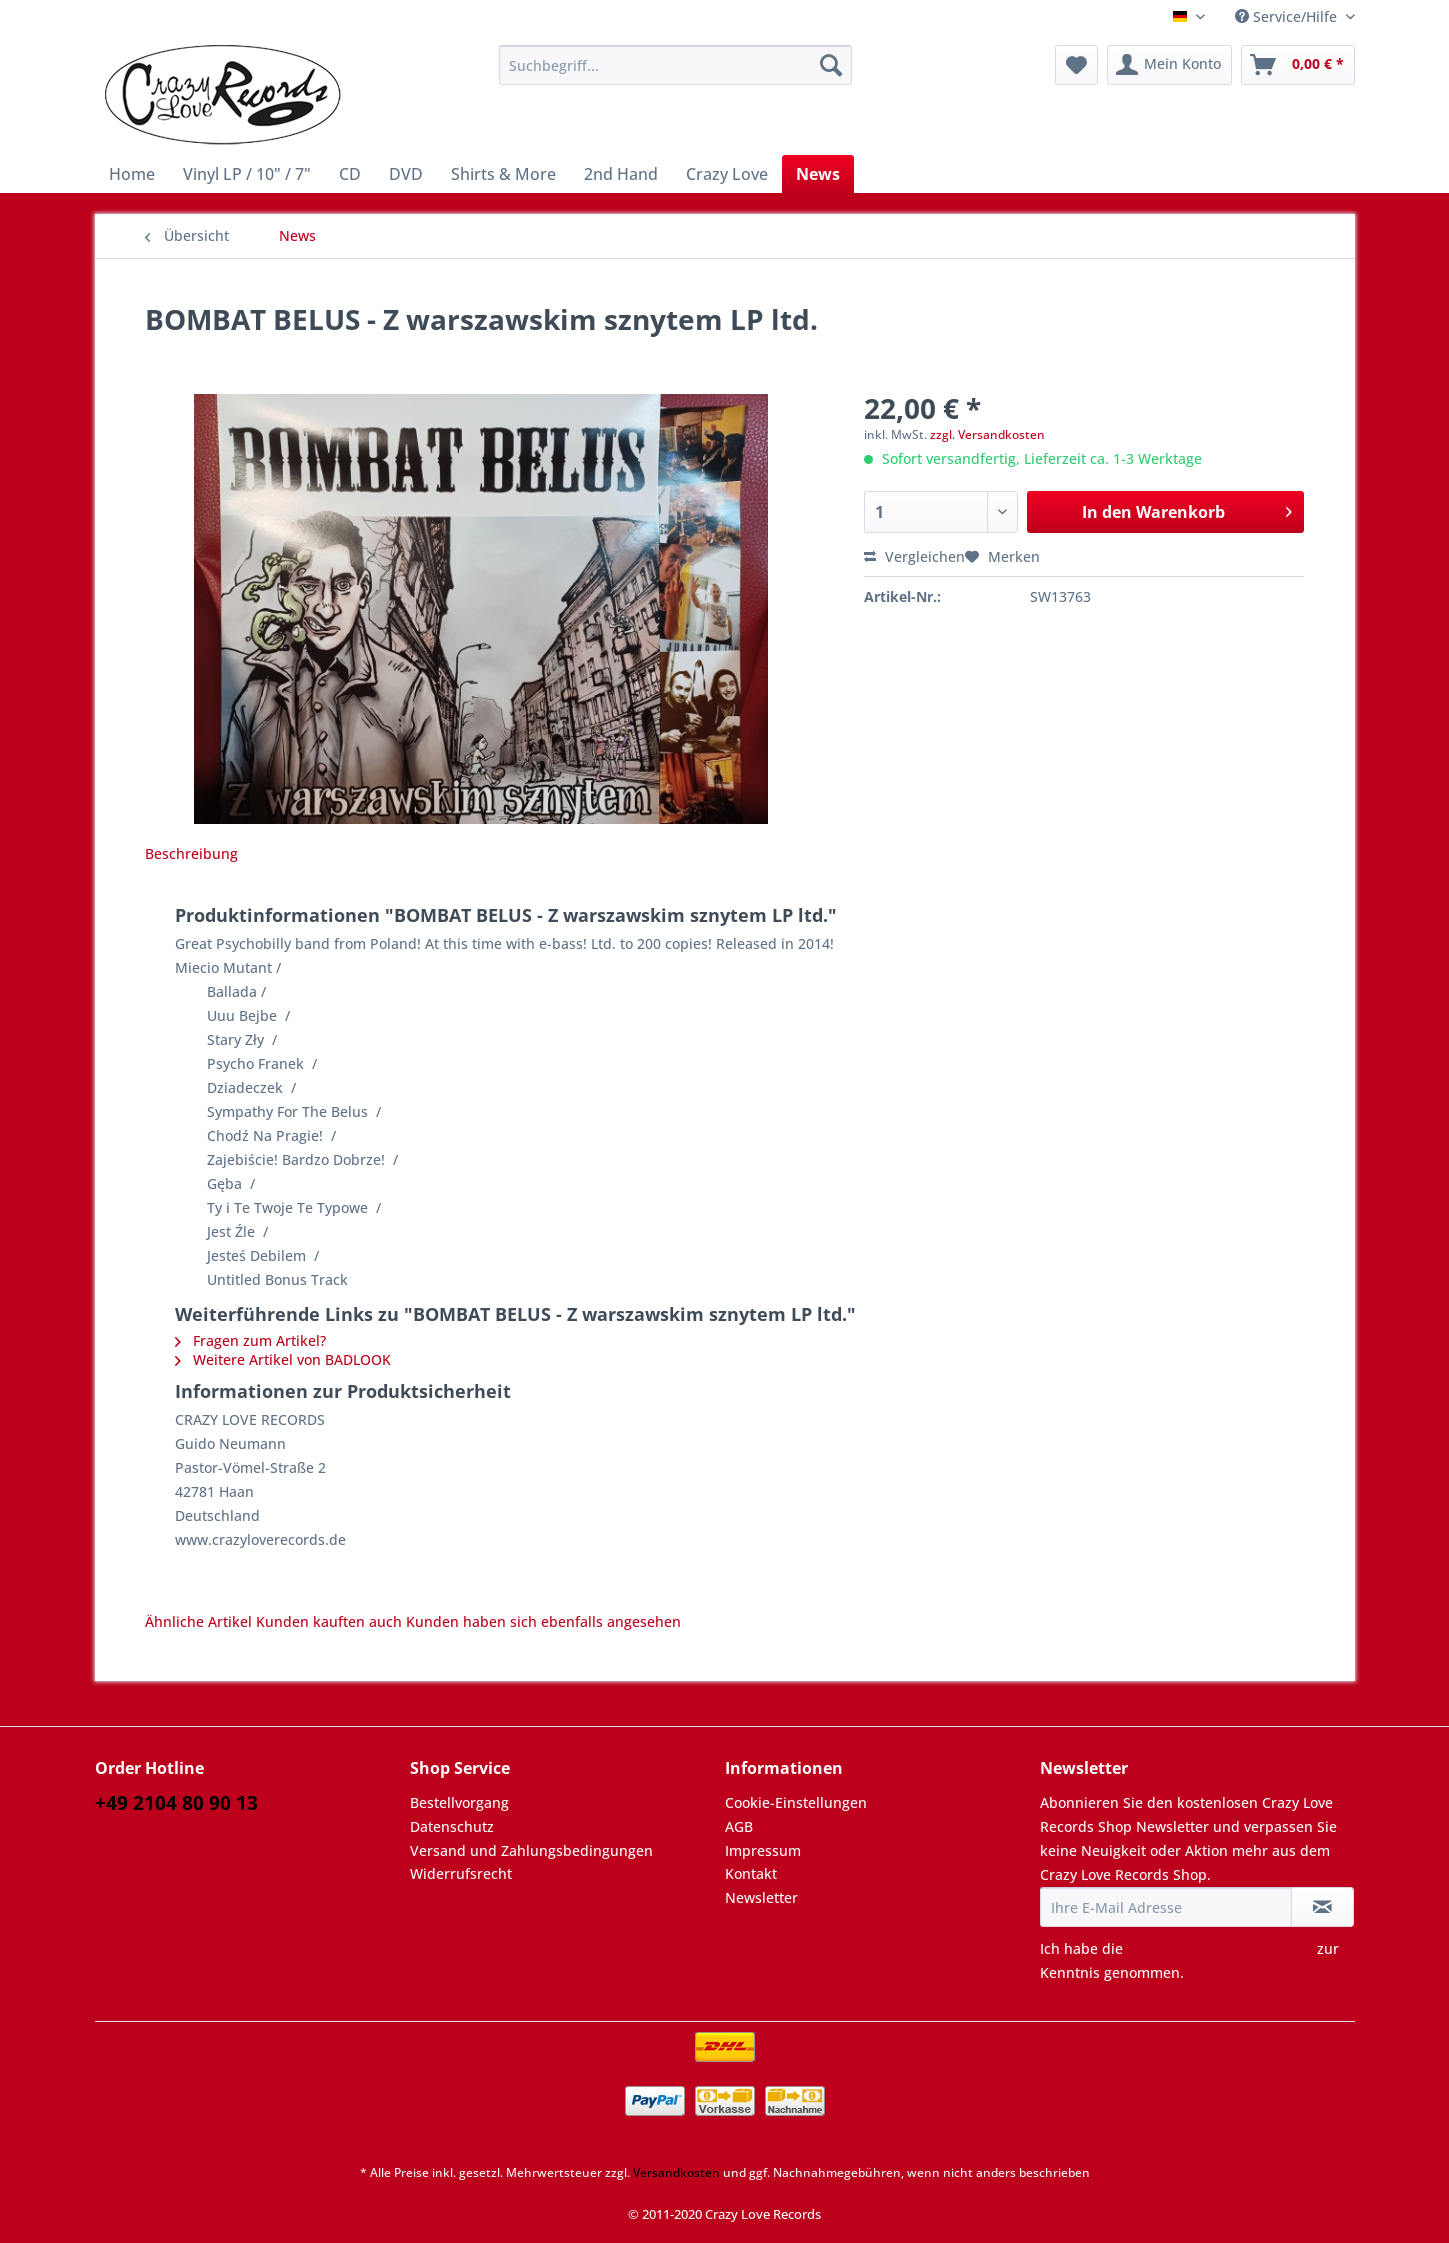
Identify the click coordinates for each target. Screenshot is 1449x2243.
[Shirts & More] (503, 174)
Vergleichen (914, 556)
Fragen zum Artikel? (250, 1340)
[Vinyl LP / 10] (247, 174)
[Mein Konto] (1169, 65)
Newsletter (761, 1897)
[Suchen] (831, 65)
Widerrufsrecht (461, 1873)
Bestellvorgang (459, 1802)
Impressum (763, 1850)
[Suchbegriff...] (675, 65)
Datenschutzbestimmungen (1220, 1948)
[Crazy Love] (727, 174)
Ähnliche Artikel (198, 1621)
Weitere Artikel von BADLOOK (283, 1359)
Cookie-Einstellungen (796, 1802)
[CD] (350, 174)
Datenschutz (452, 1826)
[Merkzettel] (1076, 65)
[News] (818, 174)
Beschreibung (191, 853)
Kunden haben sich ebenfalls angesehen (543, 1621)
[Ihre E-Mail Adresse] (1166, 1907)
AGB (739, 1826)
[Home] (132, 174)
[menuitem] (675, 74)
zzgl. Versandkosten (987, 434)
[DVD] (406, 174)
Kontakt (751, 1873)
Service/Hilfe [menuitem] (1288, 16)
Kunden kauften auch (329, 1621)
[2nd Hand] (621, 174)
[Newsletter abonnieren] (1322, 1907)
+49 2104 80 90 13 (176, 1803)
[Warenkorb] (1298, 65)
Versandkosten (676, 2172)
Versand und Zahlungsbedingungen (531, 1850)
